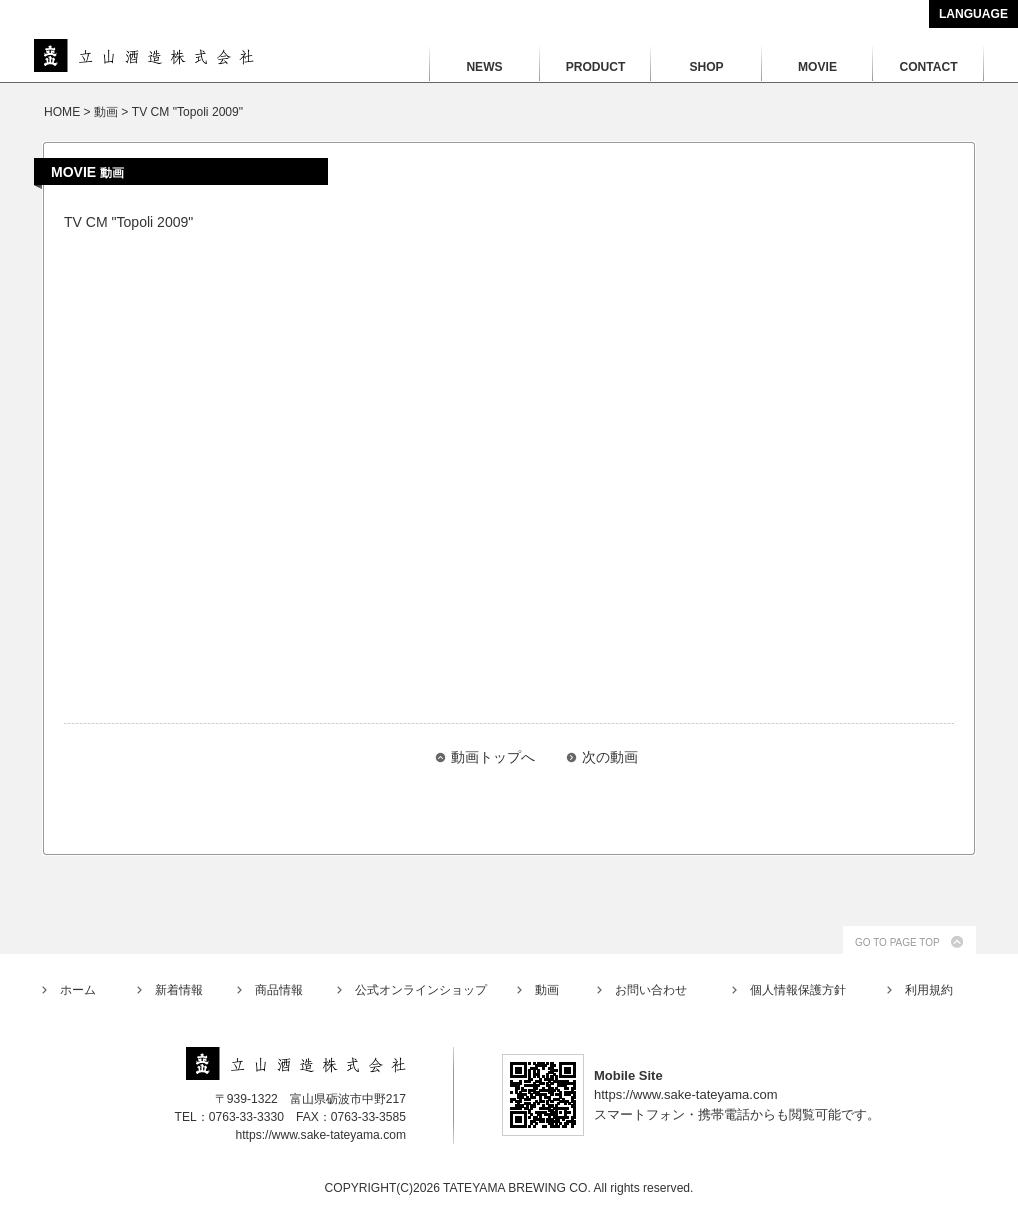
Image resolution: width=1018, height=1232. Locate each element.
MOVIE (817, 67)
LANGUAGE (973, 14)
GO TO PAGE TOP (897, 942)
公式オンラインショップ (421, 990)
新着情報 (179, 990)
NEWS (484, 67)
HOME (62, 112)
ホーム (78, 990)
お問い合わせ (651, 990)
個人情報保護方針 (798, 990)
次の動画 (610, 757)
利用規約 (929, 990)
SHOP (706, 67)
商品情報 (279, 990)
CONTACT (928, 67)
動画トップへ (493, 757)
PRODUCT (596, 67)
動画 (547, 990)
